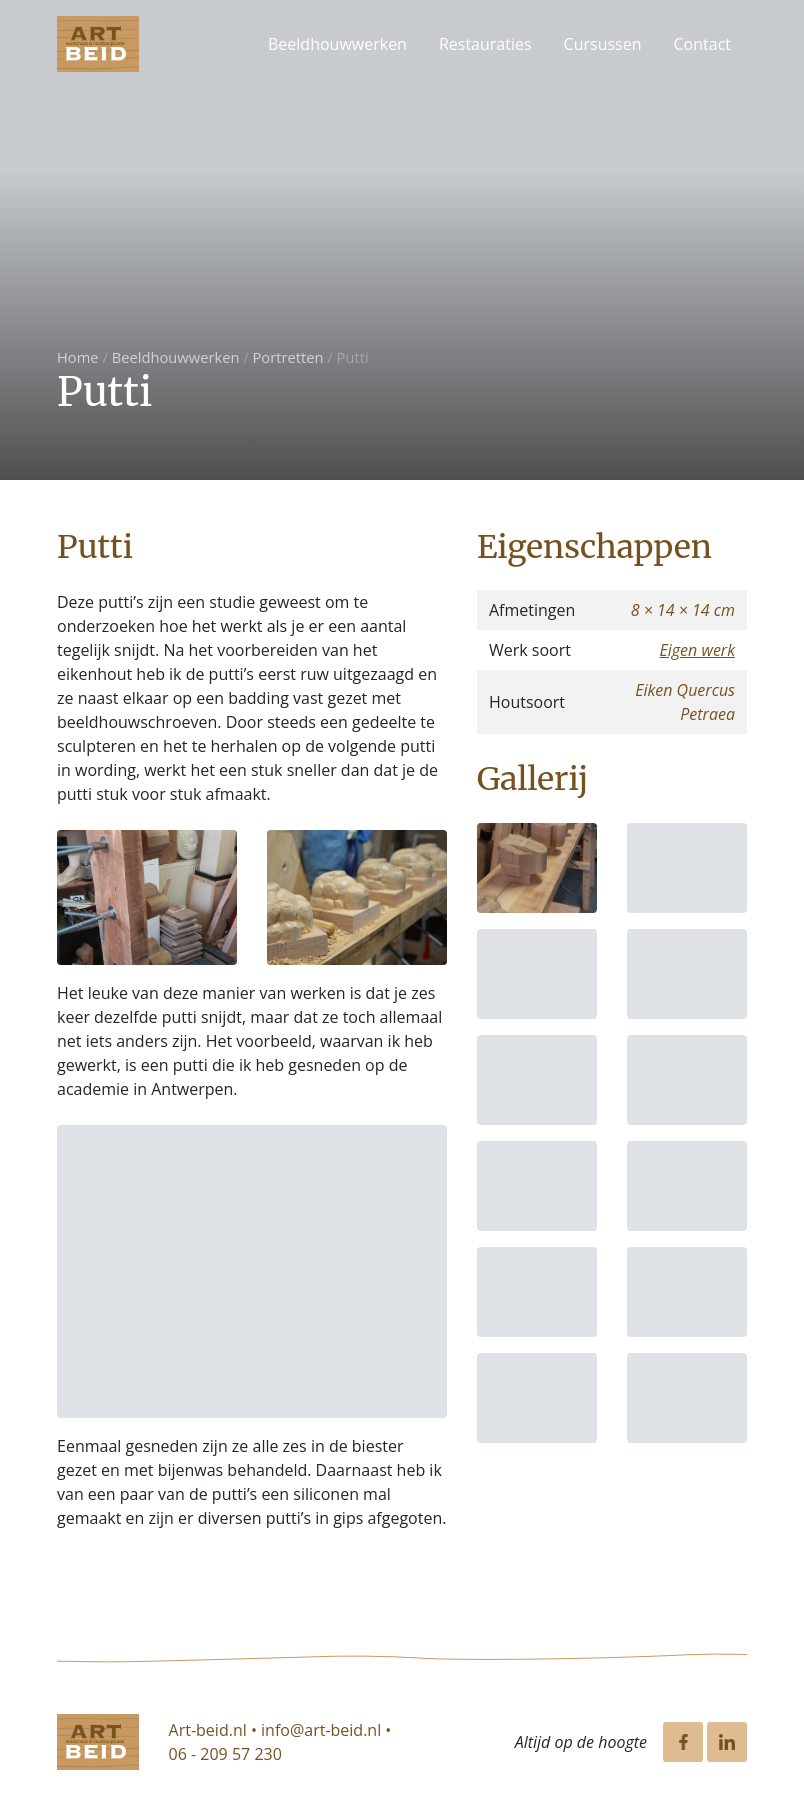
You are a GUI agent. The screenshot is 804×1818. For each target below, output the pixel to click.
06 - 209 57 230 (225, 1754)
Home (78, 357)
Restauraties (485, 44)
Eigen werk (697, 650)
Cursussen (603, 44)
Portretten (288, 357)
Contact (702, 44)
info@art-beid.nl (321, 1730)
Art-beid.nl (208, 1730)
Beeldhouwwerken (337, 44)
